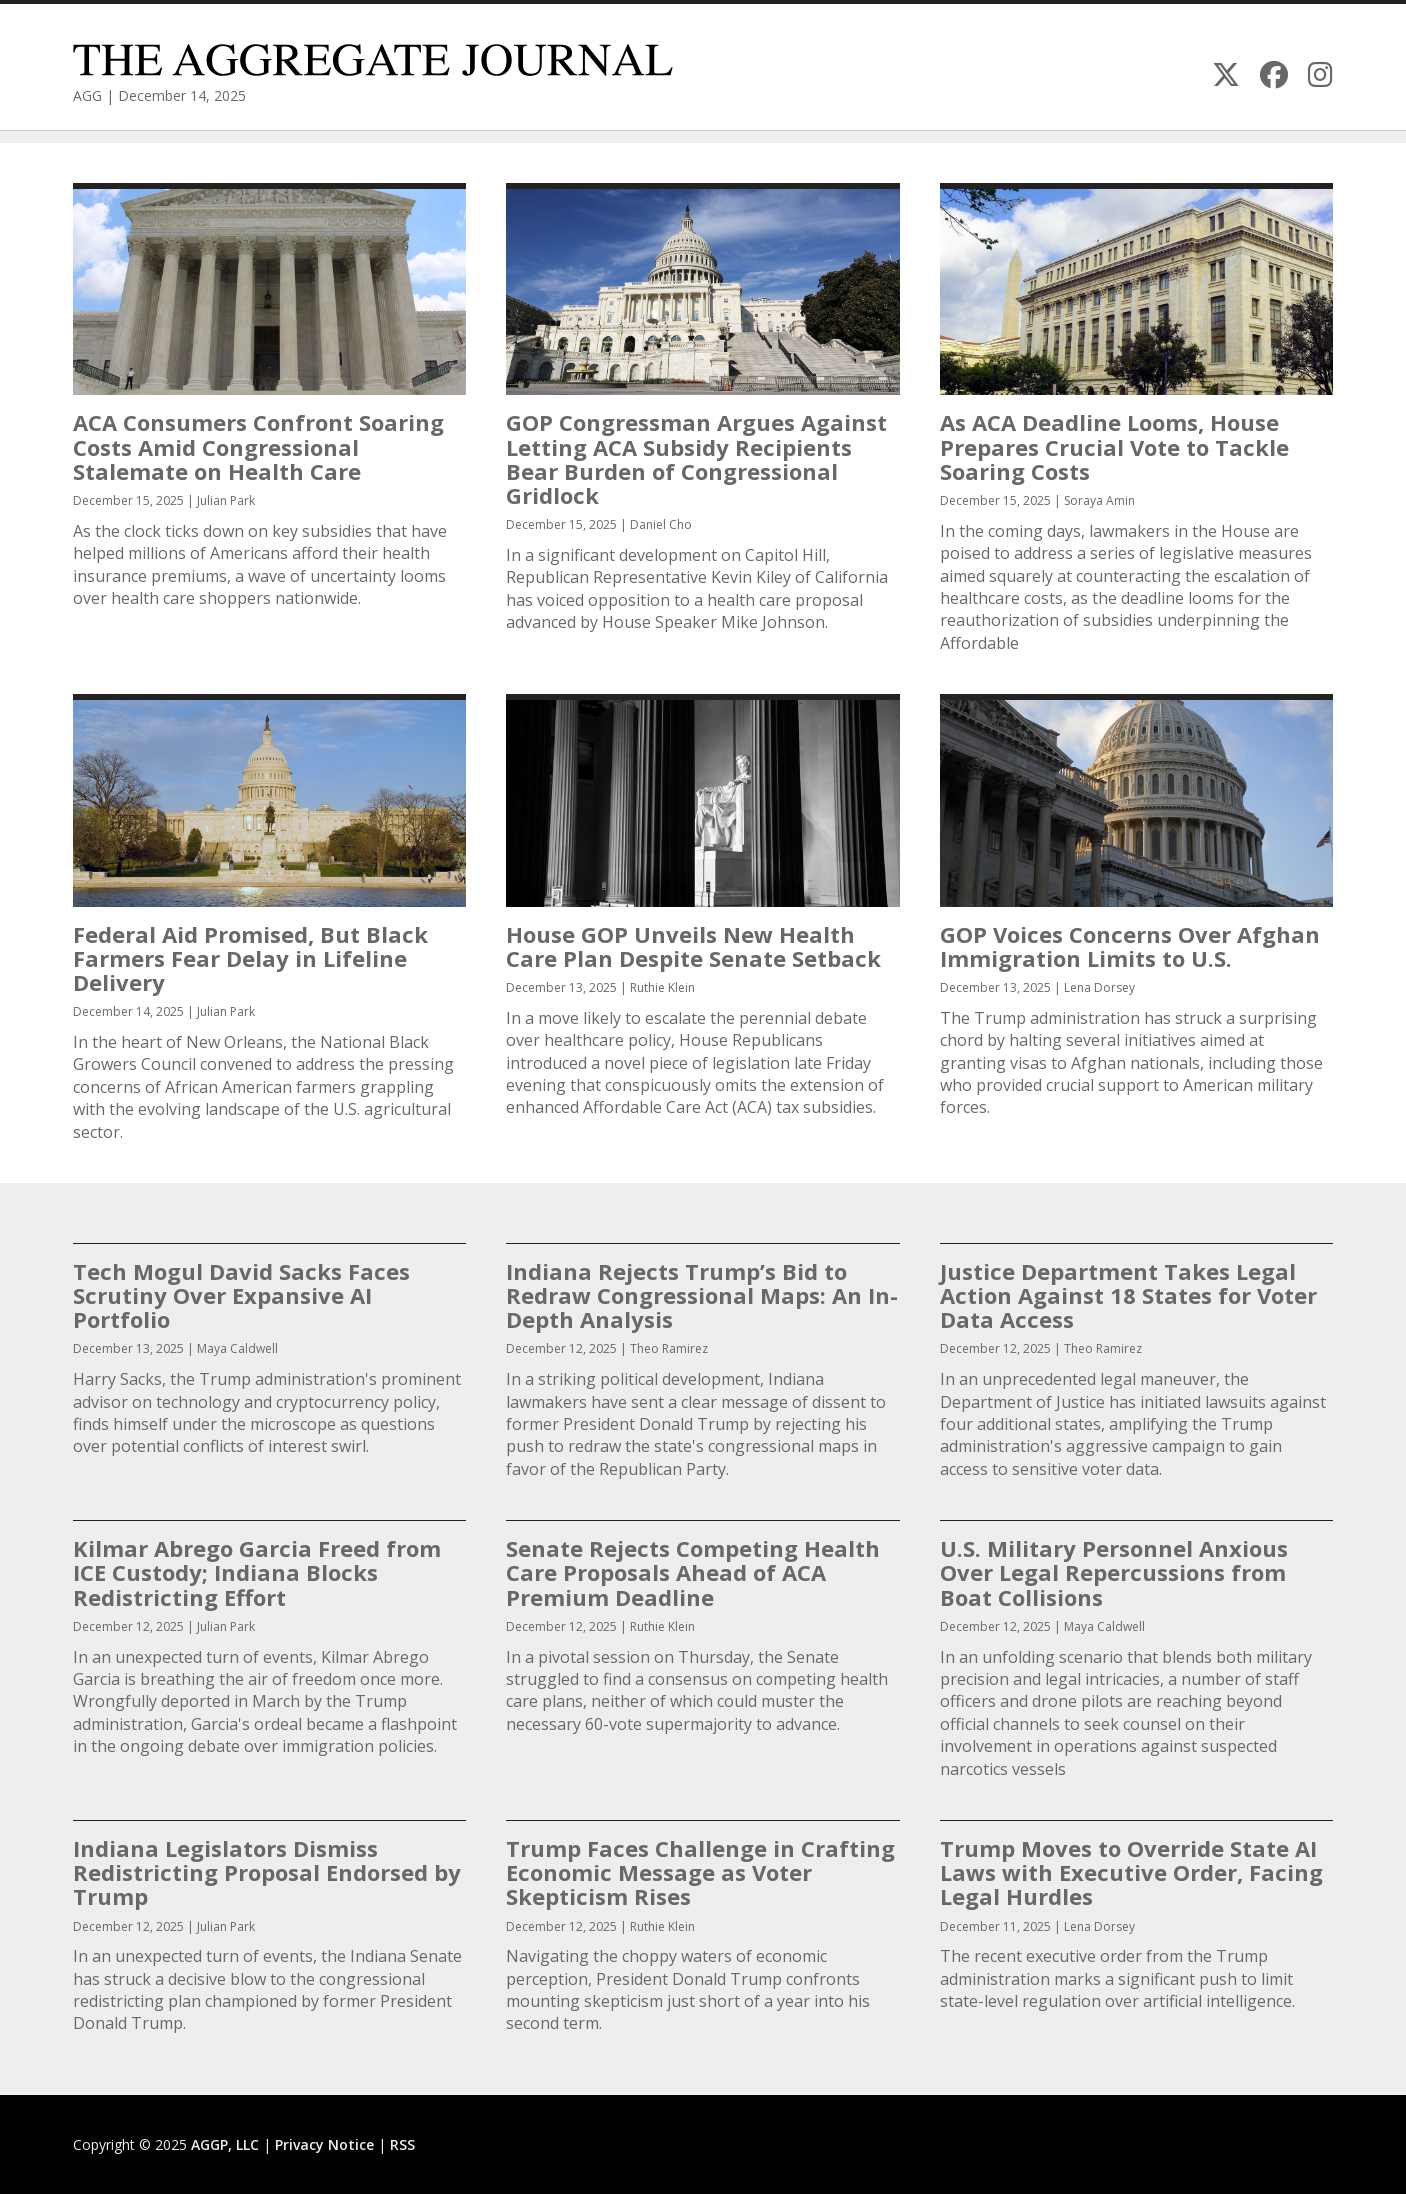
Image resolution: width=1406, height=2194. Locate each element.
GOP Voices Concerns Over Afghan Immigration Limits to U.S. (1130, 946)
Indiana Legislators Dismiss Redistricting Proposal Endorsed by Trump (267, 1872)
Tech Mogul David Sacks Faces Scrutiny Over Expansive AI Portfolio (241, 1295)
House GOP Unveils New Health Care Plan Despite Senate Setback (693, 946)
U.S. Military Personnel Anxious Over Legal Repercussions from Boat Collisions (1114, 1572)
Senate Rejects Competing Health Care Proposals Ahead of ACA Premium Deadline (693, 1572)
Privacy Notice (324, 2144)
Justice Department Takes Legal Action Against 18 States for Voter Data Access (1128, 1295)
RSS (402, 2144)
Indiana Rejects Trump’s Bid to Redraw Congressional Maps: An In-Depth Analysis (702, 1295)
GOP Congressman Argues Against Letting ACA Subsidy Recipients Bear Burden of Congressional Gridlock (696, 458)
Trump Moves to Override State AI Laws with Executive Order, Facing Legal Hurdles (1131, 1872)
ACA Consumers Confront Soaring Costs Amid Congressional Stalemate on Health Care (258, 446)
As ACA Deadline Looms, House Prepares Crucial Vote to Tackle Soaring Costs (1114, 446)
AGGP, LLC (225, 2144)
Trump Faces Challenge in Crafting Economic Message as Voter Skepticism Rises (700, 1872)
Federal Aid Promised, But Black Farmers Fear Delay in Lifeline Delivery (250, 958)
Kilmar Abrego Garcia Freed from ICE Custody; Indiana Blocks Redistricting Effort (257, 1572)
